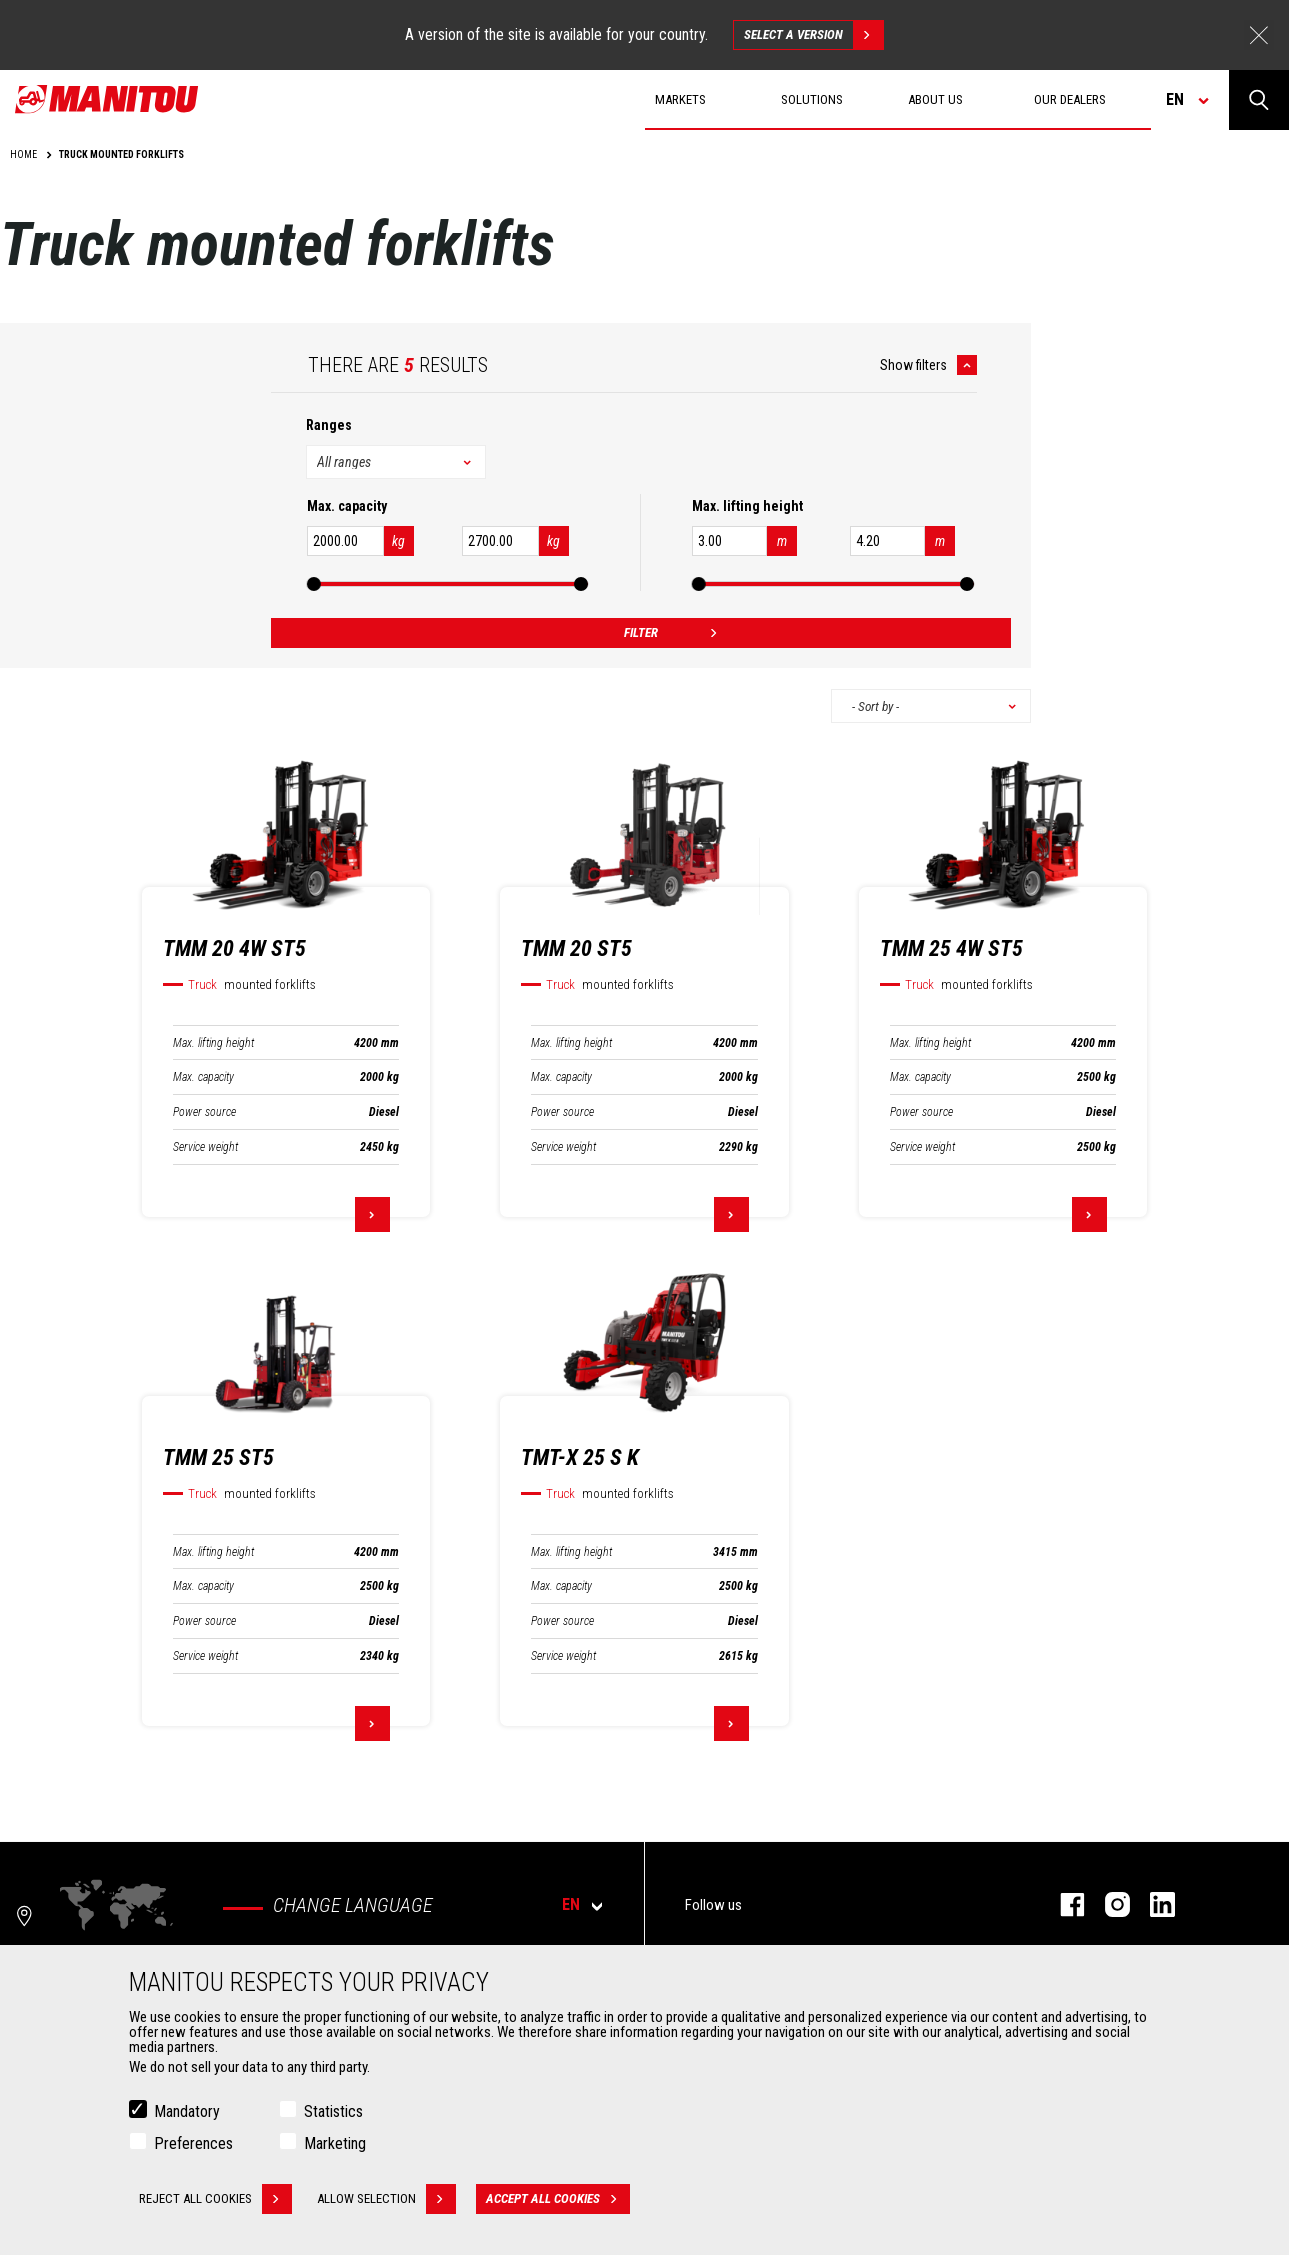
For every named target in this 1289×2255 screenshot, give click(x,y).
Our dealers (1070, 99)
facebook (1062, 1904)
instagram (1107, 1904)
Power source (204, 1112)
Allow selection (386, 2199)
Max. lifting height (213, 1043)
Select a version (813, 35)
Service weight (205, 1147)
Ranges (329, 425)
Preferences (193, 2143)
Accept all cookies (558, 2199)
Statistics (333, 2111)
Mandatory (187, 2111)
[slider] (314, 584)
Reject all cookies (215, 2199)
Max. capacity (203, 1077)
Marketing (335, 2143)
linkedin (1152, 1904)
